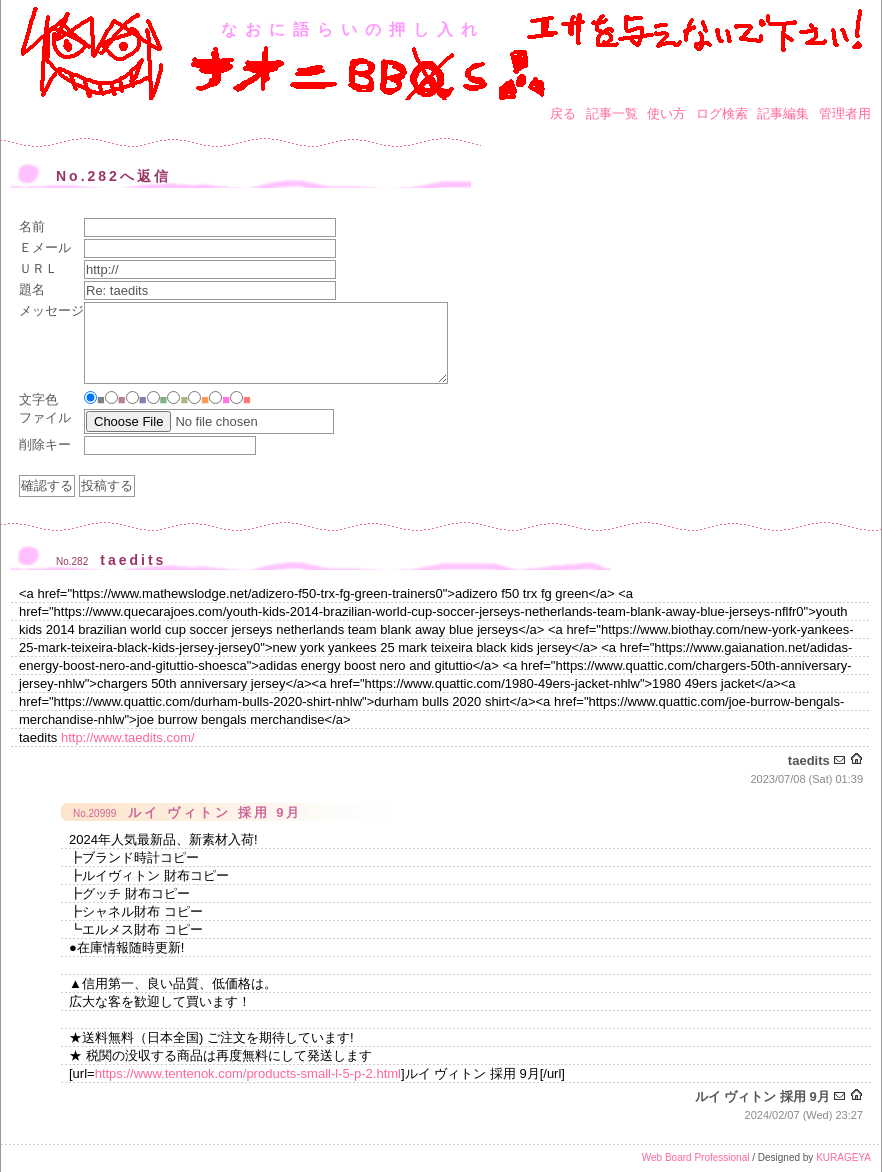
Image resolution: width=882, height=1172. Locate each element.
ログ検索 (722, 113)
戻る (563, 113)
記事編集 (783, 113)
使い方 (666, 113)
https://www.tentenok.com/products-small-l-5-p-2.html (248, 1073)
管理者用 (845, 113)
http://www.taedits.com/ (128, 737)
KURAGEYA (843, 1157)
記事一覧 (612, 113)
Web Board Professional (696, 1157)
